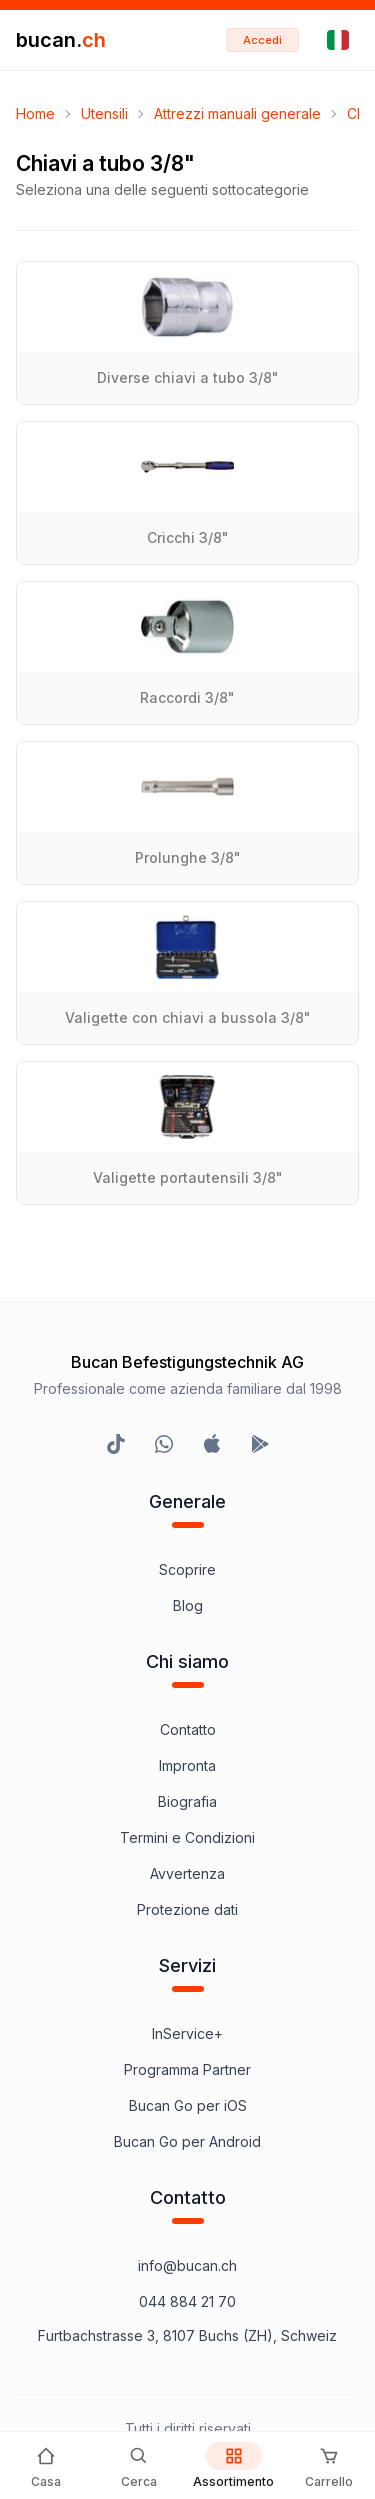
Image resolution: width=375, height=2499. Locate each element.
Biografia (187, 1801)
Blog (188, 1605)
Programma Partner (187, 2069)
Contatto (188, 1729)
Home (35, 113)
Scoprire (187, 1569)
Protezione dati (187, 1909)
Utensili (104, 113)
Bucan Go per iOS (188, 2105)
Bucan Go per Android (187, 2141)
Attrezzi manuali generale (237, 113)
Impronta (187, 1765)
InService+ (187, 2033)
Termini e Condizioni (187, 1837)
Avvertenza (187, 1873)
